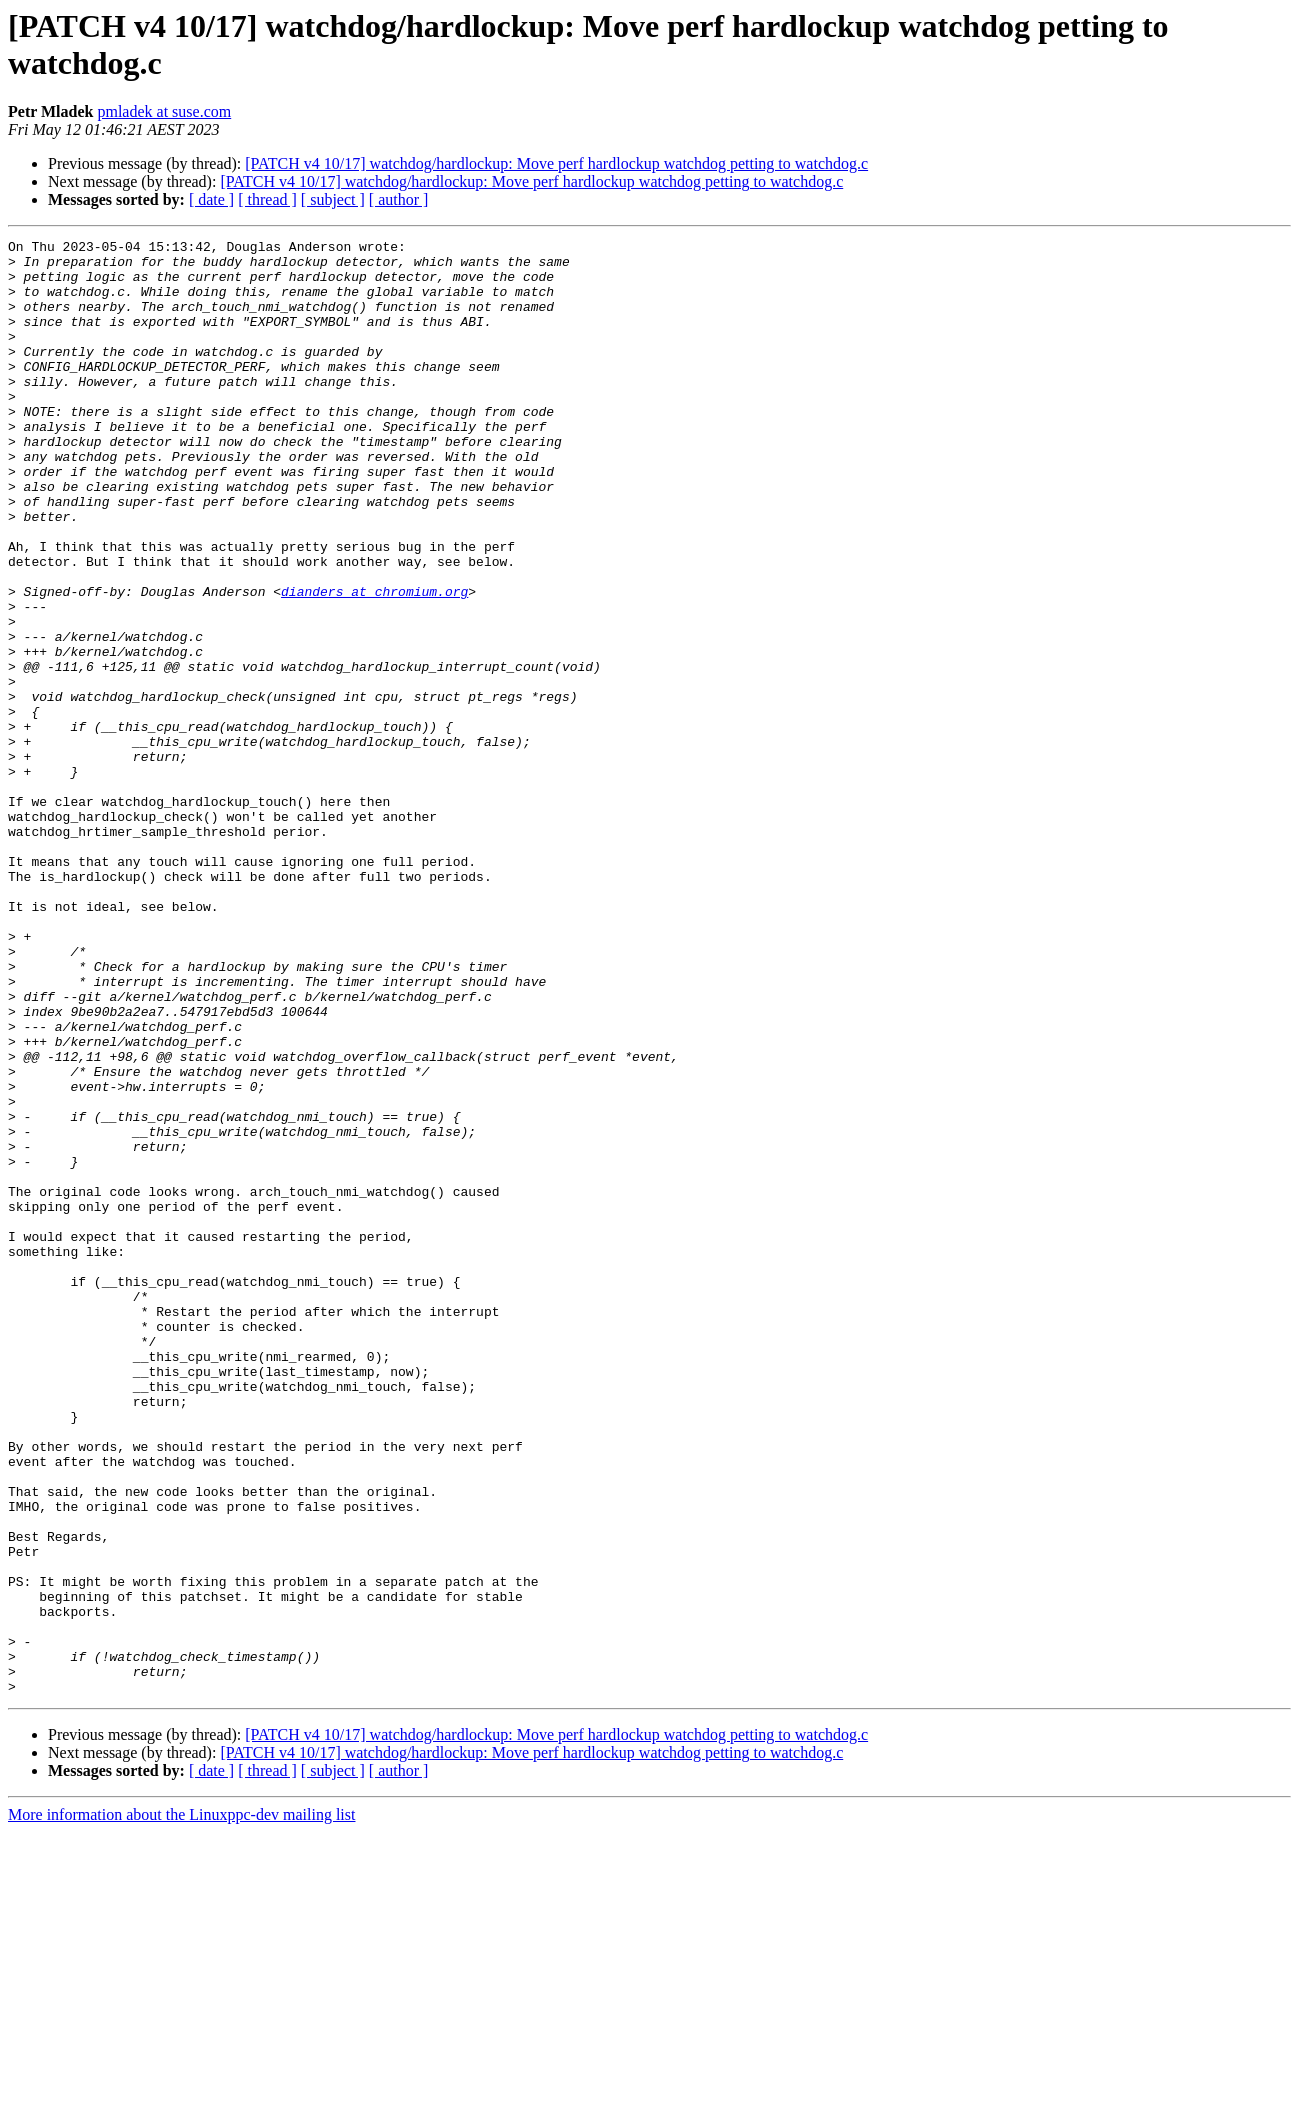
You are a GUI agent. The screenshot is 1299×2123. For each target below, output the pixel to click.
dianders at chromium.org (374, 663)
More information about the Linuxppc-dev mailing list (181, 2105)
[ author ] (399, 199)
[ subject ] (333, 199)
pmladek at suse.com (164, 111)
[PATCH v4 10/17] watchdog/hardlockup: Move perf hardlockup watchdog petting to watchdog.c (556, 163)
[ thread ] (267, 199)
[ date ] (211, 199)
